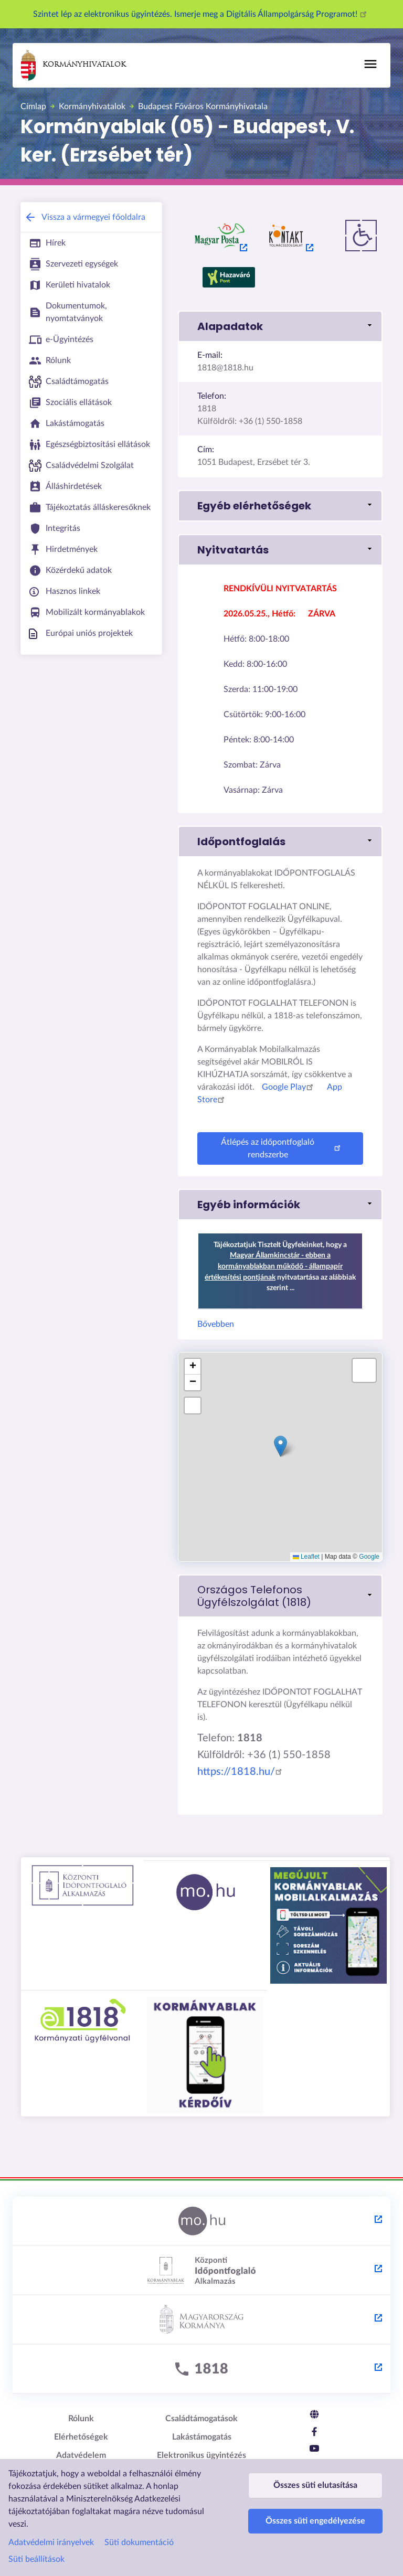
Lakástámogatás (201, 2437)
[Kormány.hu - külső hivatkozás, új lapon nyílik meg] (201, 2320)
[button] (280, 326)
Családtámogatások (201, 2418)
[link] (280, 1596)
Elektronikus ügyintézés (201, 2455)
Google (369, 1556)
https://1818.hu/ (241, 1771)
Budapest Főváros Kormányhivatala (203, 106)
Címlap (33, 106)
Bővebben (215, 1324)
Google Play (289, 1087)
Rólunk (81, 2418)
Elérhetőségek (81, 2437)
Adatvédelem (81, 2455)
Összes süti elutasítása (315, 2490)
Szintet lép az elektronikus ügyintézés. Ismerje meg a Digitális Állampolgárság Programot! (201, 14)
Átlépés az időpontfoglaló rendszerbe (282, 1148)
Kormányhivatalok (73, 65)
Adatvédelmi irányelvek (51, 2542)
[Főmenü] (370, 64)
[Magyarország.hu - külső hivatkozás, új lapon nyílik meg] (201, 2221)
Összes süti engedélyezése (315, 2536)
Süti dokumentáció (139, 2542)
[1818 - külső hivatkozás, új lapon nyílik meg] (201, 2369)
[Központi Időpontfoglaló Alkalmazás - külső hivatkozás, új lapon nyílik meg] (201, 2270)
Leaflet (306, 1556)
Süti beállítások (36, 2559)
